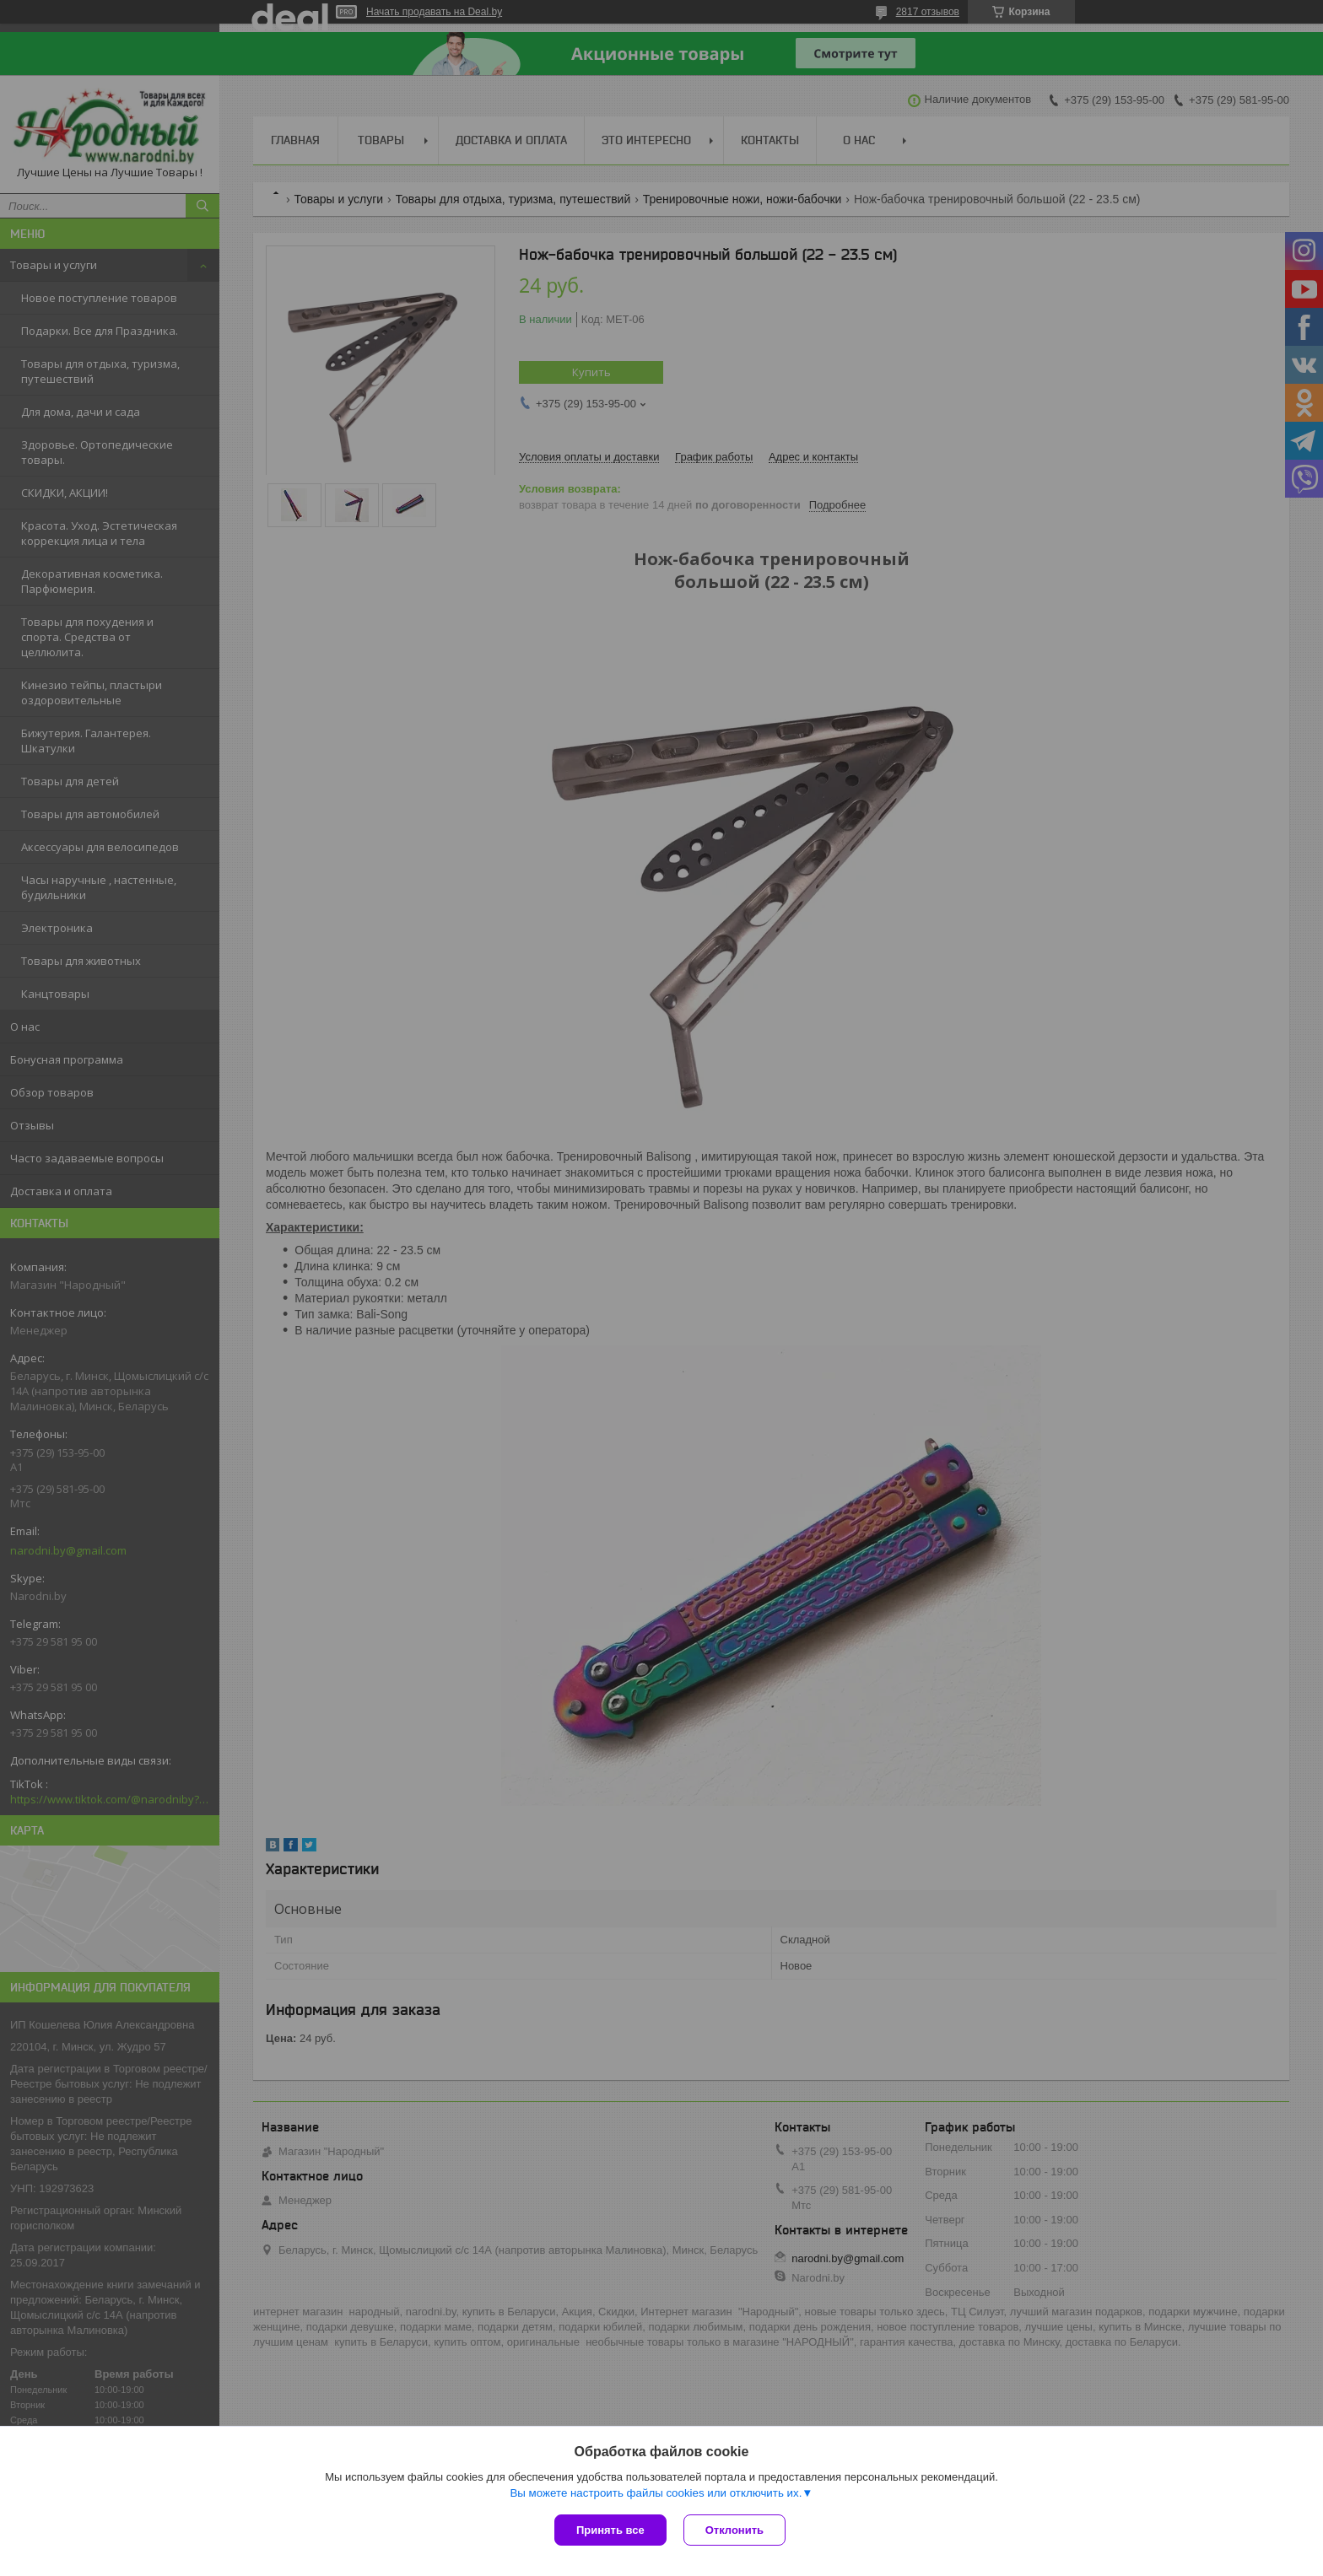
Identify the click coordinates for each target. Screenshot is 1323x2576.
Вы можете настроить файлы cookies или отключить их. (656, 2493)
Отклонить (734, 2530)
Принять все (610, 2530)
